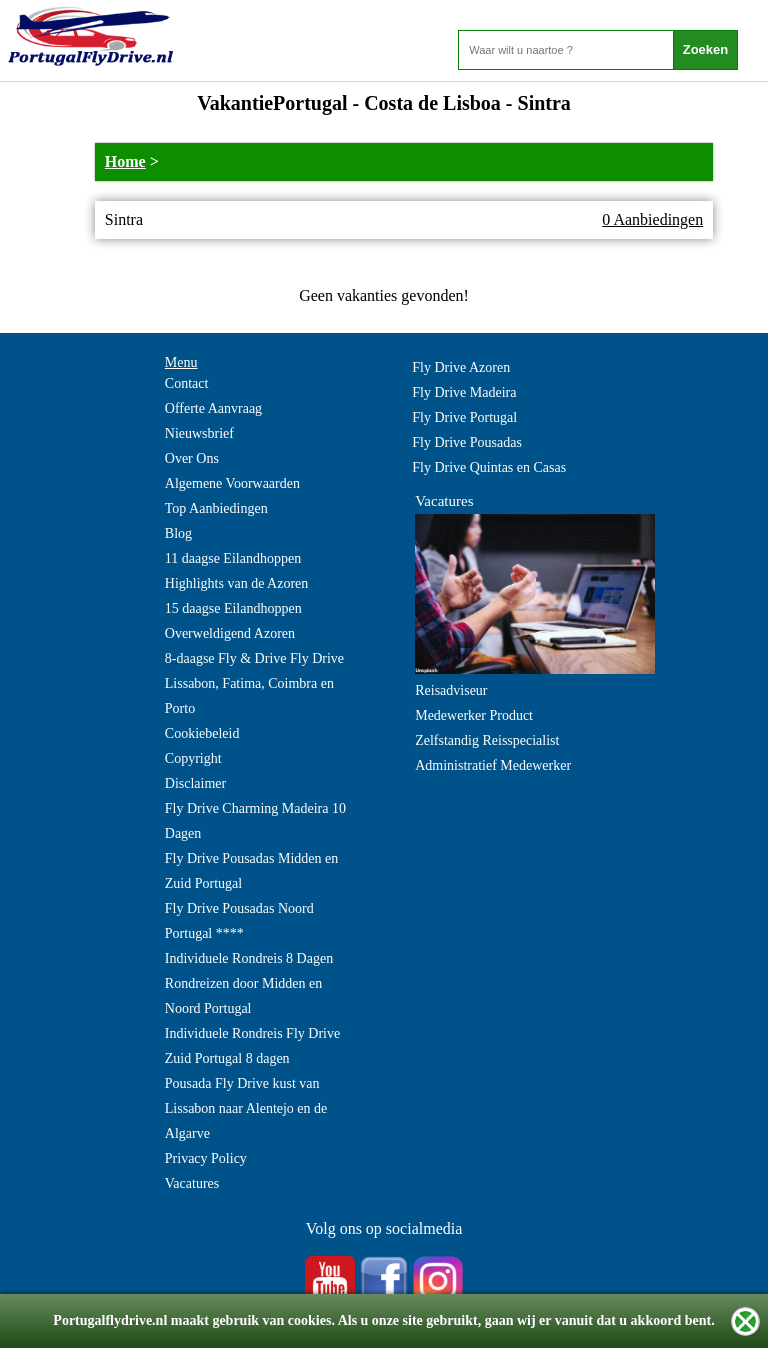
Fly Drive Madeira (464, 392)
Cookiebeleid (202, 733)
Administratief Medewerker (493, 765)
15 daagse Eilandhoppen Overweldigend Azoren (233, 621)
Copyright (193, 758)
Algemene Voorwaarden (232, 483)
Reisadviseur (451, 690)
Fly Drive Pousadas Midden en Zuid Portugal (251, 871)
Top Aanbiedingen (216, 508)
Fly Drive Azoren (461, 367)
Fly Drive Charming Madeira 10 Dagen (255, 821)
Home (125, 161)
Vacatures (192, 1183)
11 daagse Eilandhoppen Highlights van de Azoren (236, 571)
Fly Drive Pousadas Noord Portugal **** (239, 921)
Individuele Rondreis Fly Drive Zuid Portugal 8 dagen (252, 1046)
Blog (178, 533)
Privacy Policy (206, 1158)
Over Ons (192, 458)
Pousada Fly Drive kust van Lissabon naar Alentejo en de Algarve (246, 1108)
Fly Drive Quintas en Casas (489, 467)
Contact (187, 383)
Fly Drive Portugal (464, 417)
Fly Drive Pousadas (467, 442)
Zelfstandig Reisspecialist (487, 740)
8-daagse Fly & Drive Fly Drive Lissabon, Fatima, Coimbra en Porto (254, 683)
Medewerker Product (474, 715)
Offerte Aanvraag (213, 408)
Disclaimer (195, 783)
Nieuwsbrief (199, 433)
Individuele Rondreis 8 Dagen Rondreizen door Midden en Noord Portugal (249, 983)
